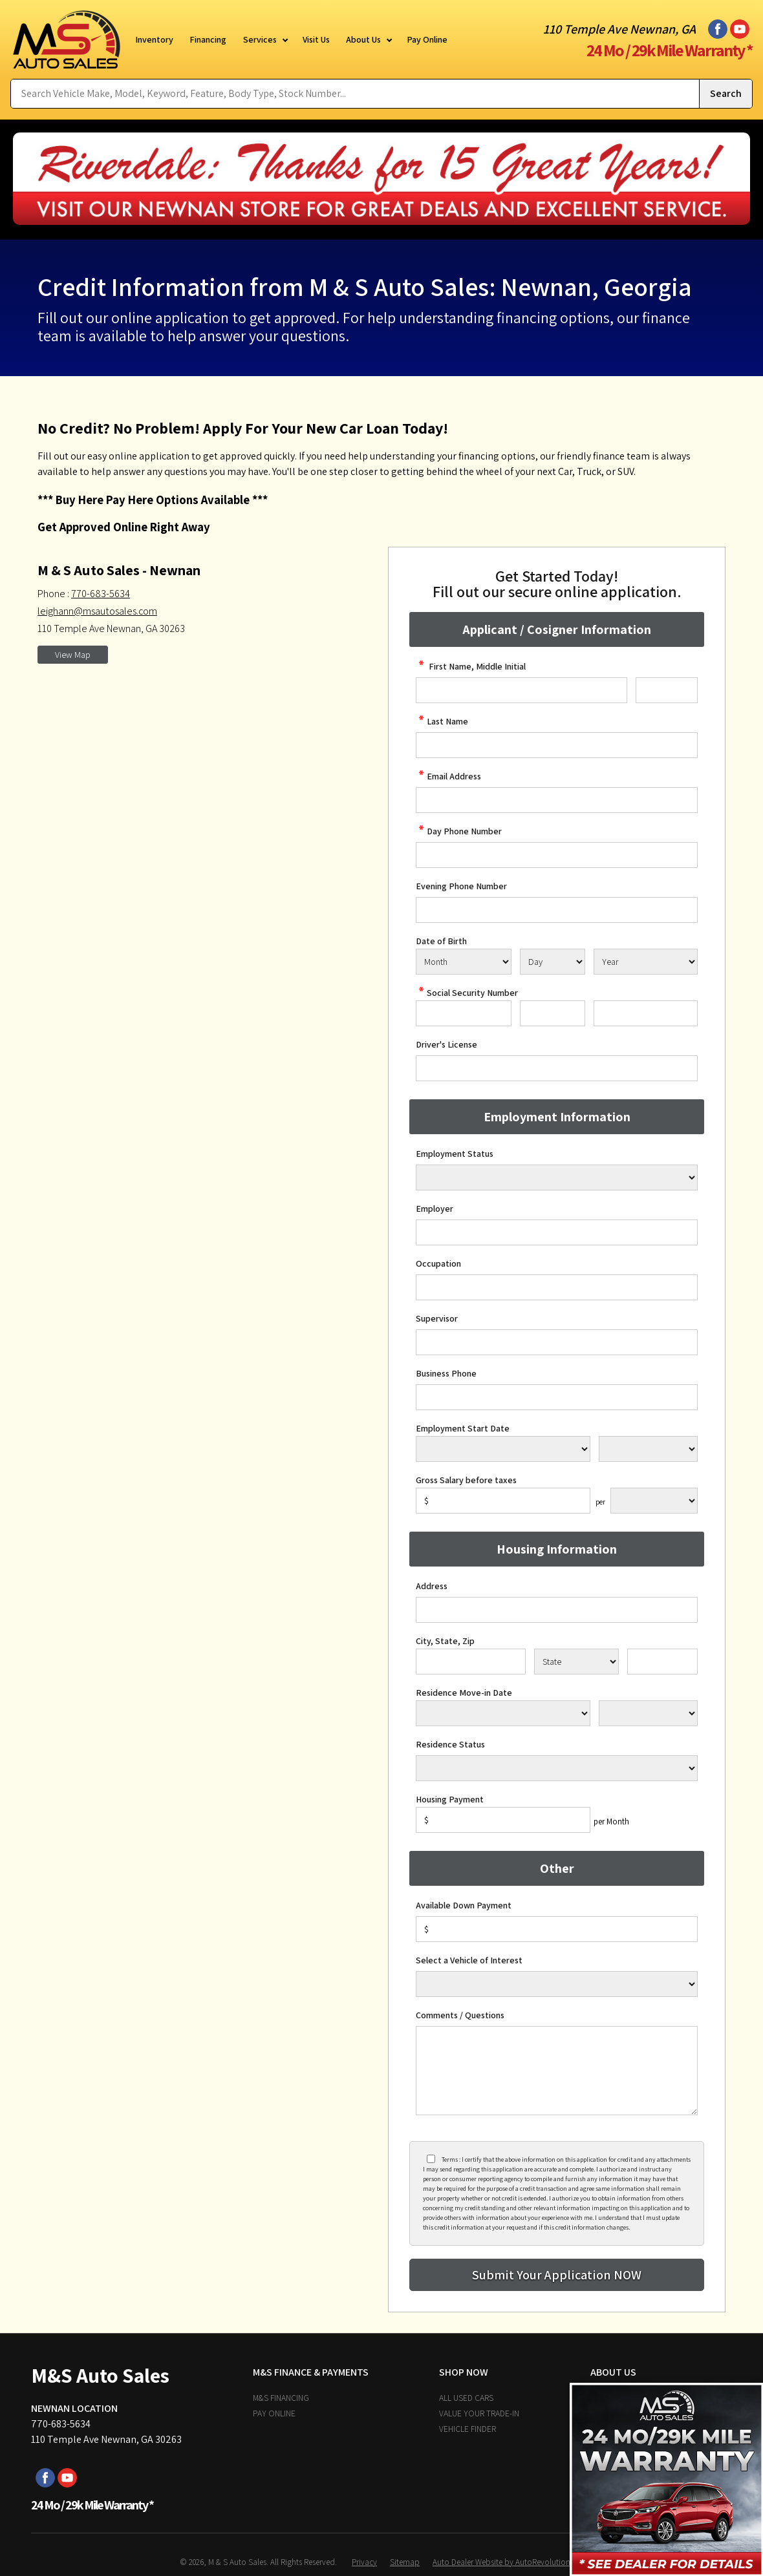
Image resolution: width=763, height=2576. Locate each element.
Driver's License (446, 1044)
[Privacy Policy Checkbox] (431, 2159)
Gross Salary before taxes (466, 1480)
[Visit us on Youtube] (739, 29)
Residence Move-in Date (464, 1692)
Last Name (442, 721)
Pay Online (274, 2413)
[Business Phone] (557, 1397)
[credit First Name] (521, 690)
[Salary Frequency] (654, 1501)
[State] (576, 1661)
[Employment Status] (557, 1177)
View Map (73, 654)
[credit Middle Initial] (667, 690)
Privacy (364, 2562)
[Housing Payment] (503, 1820)
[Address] (557, 1610)
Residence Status (450, 1744)
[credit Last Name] (557, 745)
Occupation (438, 1263)
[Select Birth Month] (463, 962)
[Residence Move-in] (503, 1713)
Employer (434, 1208)
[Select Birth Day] (552, 962)
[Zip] (662, 1661)
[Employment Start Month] (503, 1449)
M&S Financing (281, 2397)
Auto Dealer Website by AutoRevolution (501, 2562)
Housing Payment (450, 1799)
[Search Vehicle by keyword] (355, 93)
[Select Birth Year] (646, 962)
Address (431, 1586)
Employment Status (454, 1153)
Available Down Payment (463, 1905)
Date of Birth (441, 941)
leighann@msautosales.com (97, 611)
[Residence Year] (648, 1713)
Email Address (448, 776)
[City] (471, 1661)
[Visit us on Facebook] (717, 29)
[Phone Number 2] (557, 910)
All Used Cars (466, 2397)
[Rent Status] (557, 1768)
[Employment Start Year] (648, 1449)
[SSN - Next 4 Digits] (646, 1013)
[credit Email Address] (557, 800)
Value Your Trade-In (479, 2413)
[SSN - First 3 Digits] (463, 1013)
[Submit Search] (725, 93)
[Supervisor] (557, 1342)
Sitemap (405, 2562)
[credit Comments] (557, 2070)
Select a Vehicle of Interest (469, 1960)
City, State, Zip (445, 1641)
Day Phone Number (459, 831)
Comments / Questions (460, 2015)
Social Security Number (467, 992)
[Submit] (556, 2275)
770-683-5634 (100, 593)
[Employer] (557, 1232)
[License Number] (557, 1068)
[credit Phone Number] (557, 855)
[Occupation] (557, 1287)
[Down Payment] (557, 1929)
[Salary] (503, 1501)
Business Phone (446, 1373)
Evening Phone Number (461, 886)
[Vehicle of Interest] (557, 1984)
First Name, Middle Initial (471, 666)
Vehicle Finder (467, 2428)
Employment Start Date (463, 1428)
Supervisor (437, 1318)
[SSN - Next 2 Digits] (552, 1013)
